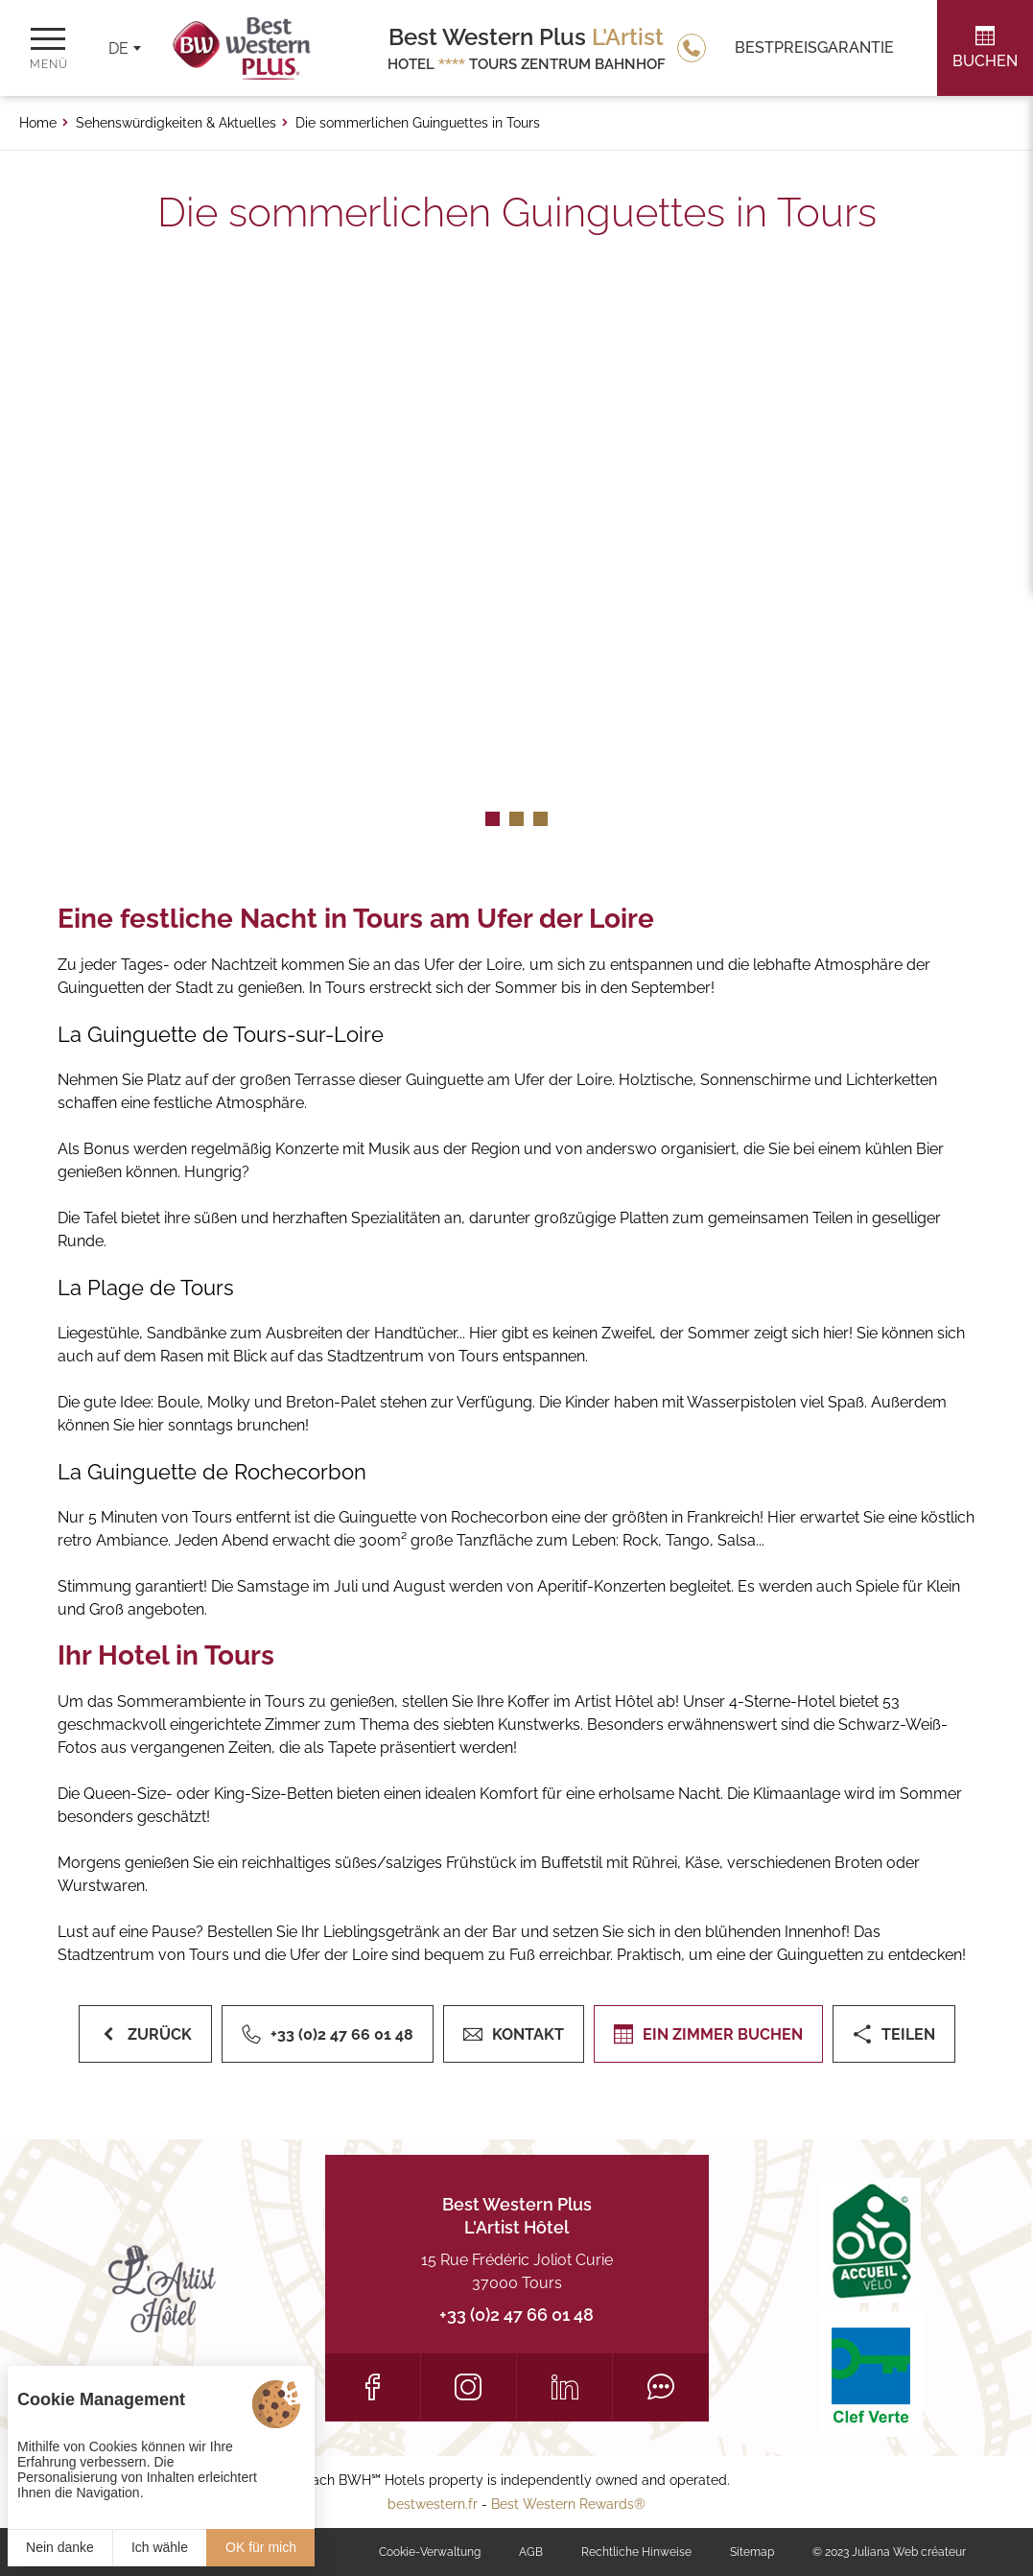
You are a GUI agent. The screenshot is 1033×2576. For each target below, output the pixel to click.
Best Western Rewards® (568, 2504)
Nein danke (60, 2547)
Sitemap (752, 2552)
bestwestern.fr (432, 2504)
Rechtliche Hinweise (636, 2552)
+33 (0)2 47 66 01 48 (516, 2314)
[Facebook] (372, 2387)
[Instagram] (468, 2387)
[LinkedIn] (564, 2387)
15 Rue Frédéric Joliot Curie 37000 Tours (517, 2271)
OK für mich (260, 2547)
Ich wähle (159, 2547)
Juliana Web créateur (909, 2552)
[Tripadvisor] (660, 2387)
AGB (531, 2552)
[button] (492, 819)
